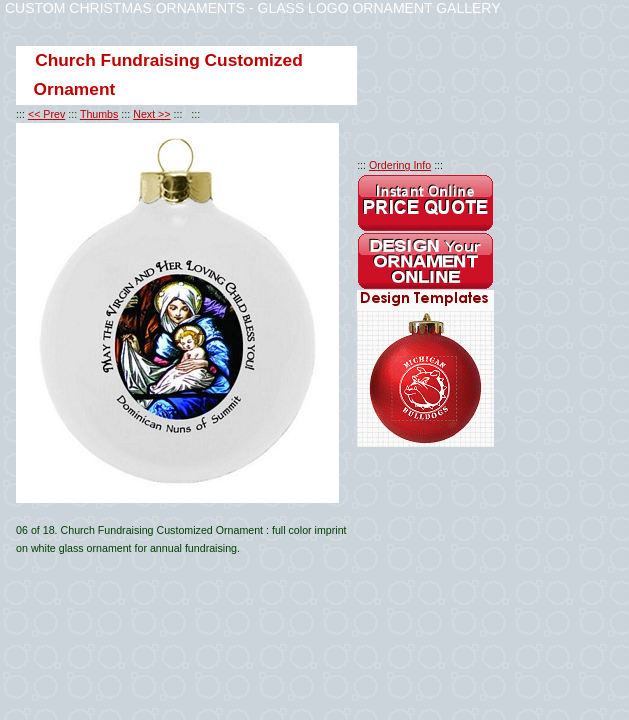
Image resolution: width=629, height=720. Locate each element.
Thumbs (99, 114)
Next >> (151, 114)
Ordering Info (400, 165)
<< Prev (46, 114)
